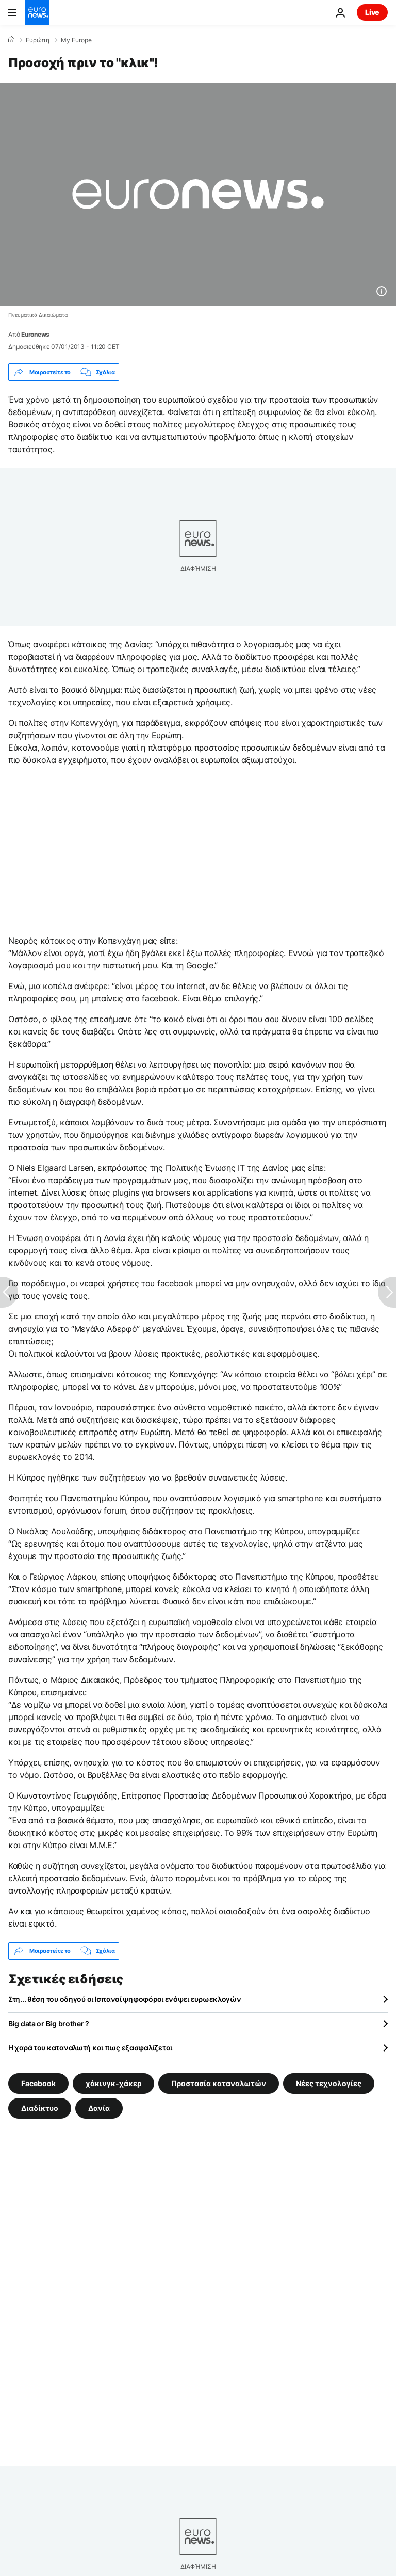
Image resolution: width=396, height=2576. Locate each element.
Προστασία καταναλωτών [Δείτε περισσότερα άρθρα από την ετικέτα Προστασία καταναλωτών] (218, 2083)
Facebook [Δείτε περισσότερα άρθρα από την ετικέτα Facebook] (38, 2083)
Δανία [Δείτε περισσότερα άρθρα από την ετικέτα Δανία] (99, 2108)
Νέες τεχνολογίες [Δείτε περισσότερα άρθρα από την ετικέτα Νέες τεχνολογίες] (328, 2083)
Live (372, 12)
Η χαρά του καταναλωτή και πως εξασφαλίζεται (90, 2047)
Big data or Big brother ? (48, 2023)
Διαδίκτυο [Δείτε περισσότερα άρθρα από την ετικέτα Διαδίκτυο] (39, 2108)
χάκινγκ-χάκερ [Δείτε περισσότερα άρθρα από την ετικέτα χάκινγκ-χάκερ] (113, 2083)
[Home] (11, 39)
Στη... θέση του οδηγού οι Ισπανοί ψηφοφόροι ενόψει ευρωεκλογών (124, 1999)
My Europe (76, 40)
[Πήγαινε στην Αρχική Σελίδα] (37, 12)
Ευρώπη (38, 40)
